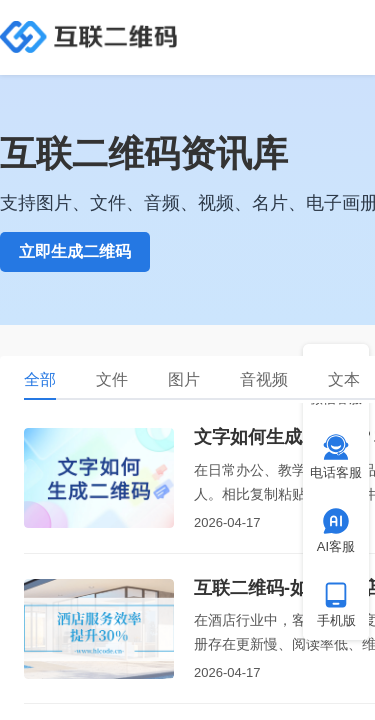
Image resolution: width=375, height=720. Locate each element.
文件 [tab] (112, 379)
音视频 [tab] (264, 379)
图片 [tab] (184, 379)
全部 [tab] (40, 379)
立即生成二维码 (75, 251)
